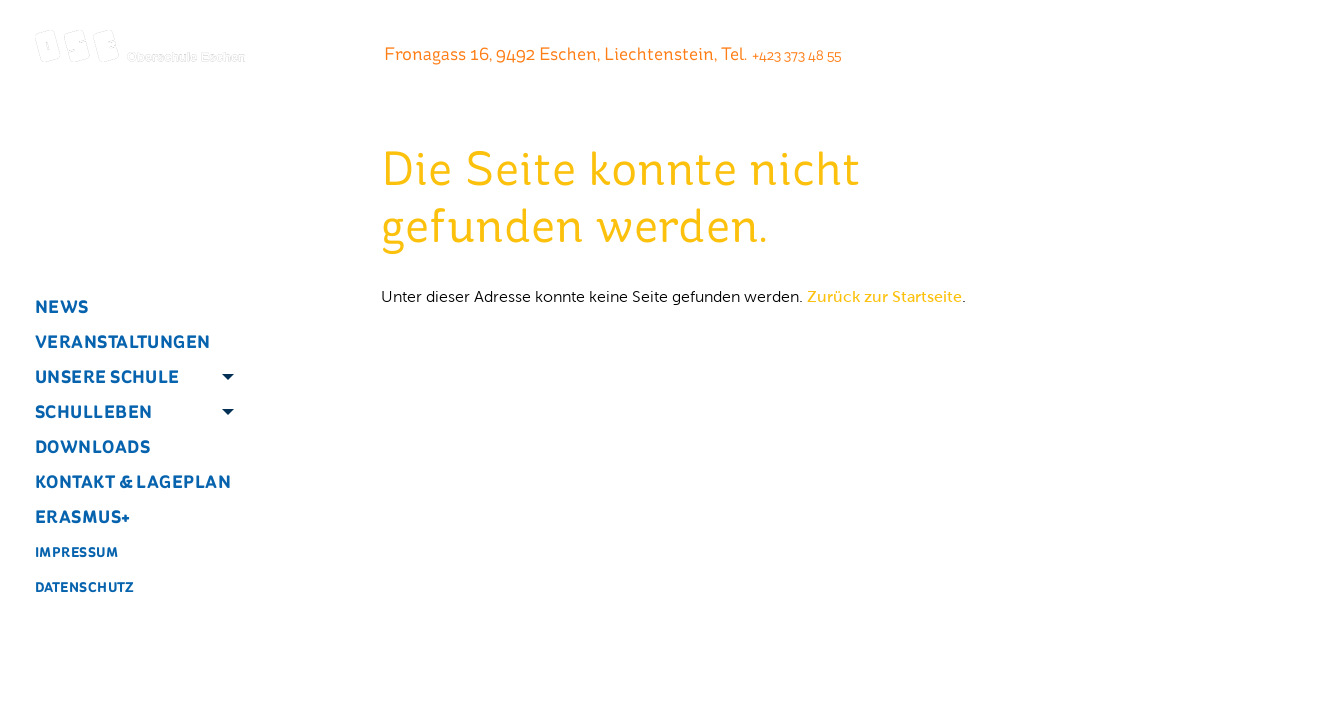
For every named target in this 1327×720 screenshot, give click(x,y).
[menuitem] (125, 307)
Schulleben (94, 411)
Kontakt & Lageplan (133, 481)
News (62, 306)
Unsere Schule (107, 376)
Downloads (92, 446)
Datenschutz (85, 587)
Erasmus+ (83, 516)
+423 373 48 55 (796, 55)
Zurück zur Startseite (884, 296)
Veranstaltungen (123, 341)
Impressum (76, 552)
